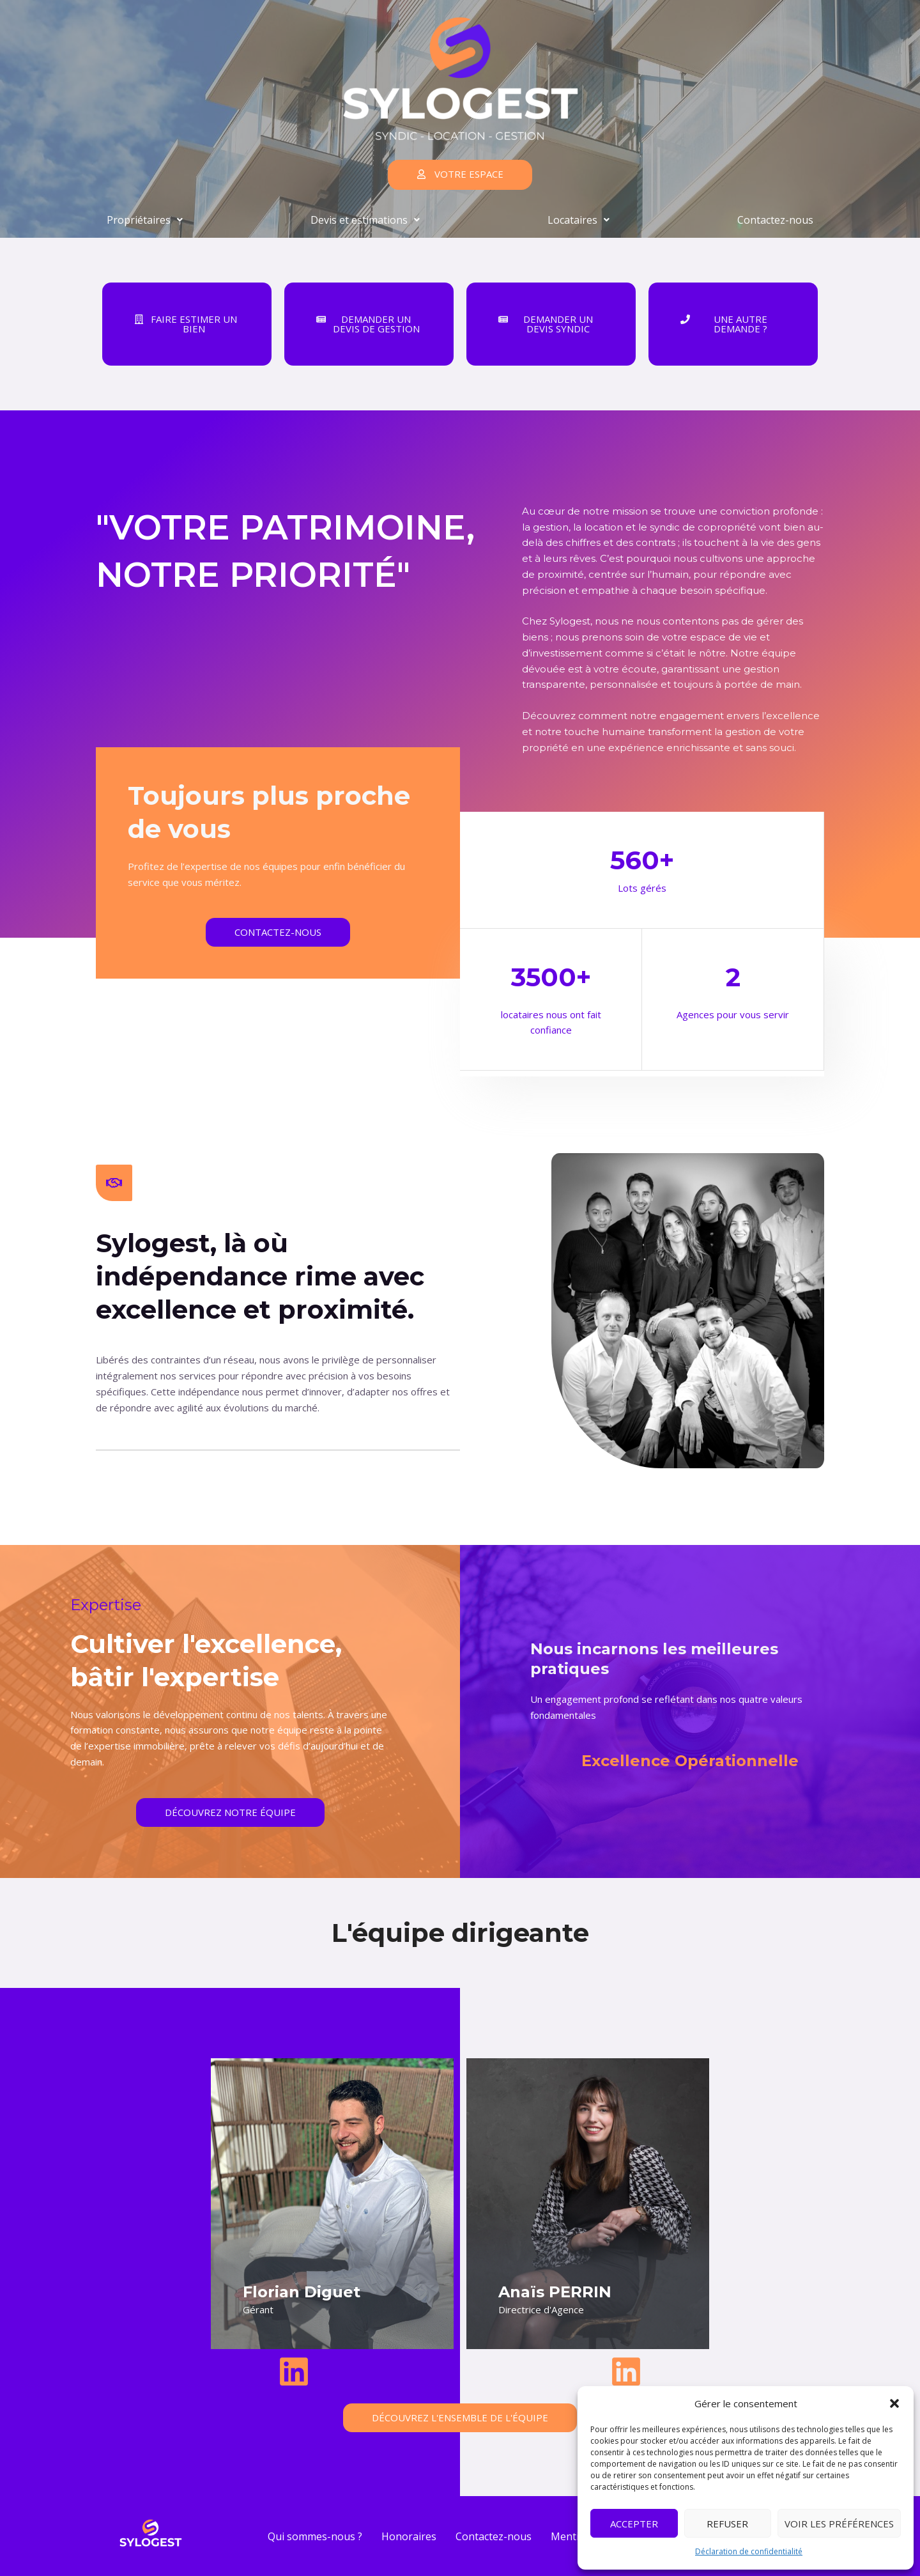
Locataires (579, 220)
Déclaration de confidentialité (748, 2551)
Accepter (634, 2523)
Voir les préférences (839, 2523)
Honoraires (408, 2536)
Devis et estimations (365, 220)
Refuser (727, 2523)
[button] (894, 2403)
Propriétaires (145, 220)
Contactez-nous (775, 220)
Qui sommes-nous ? (315, 2536)
